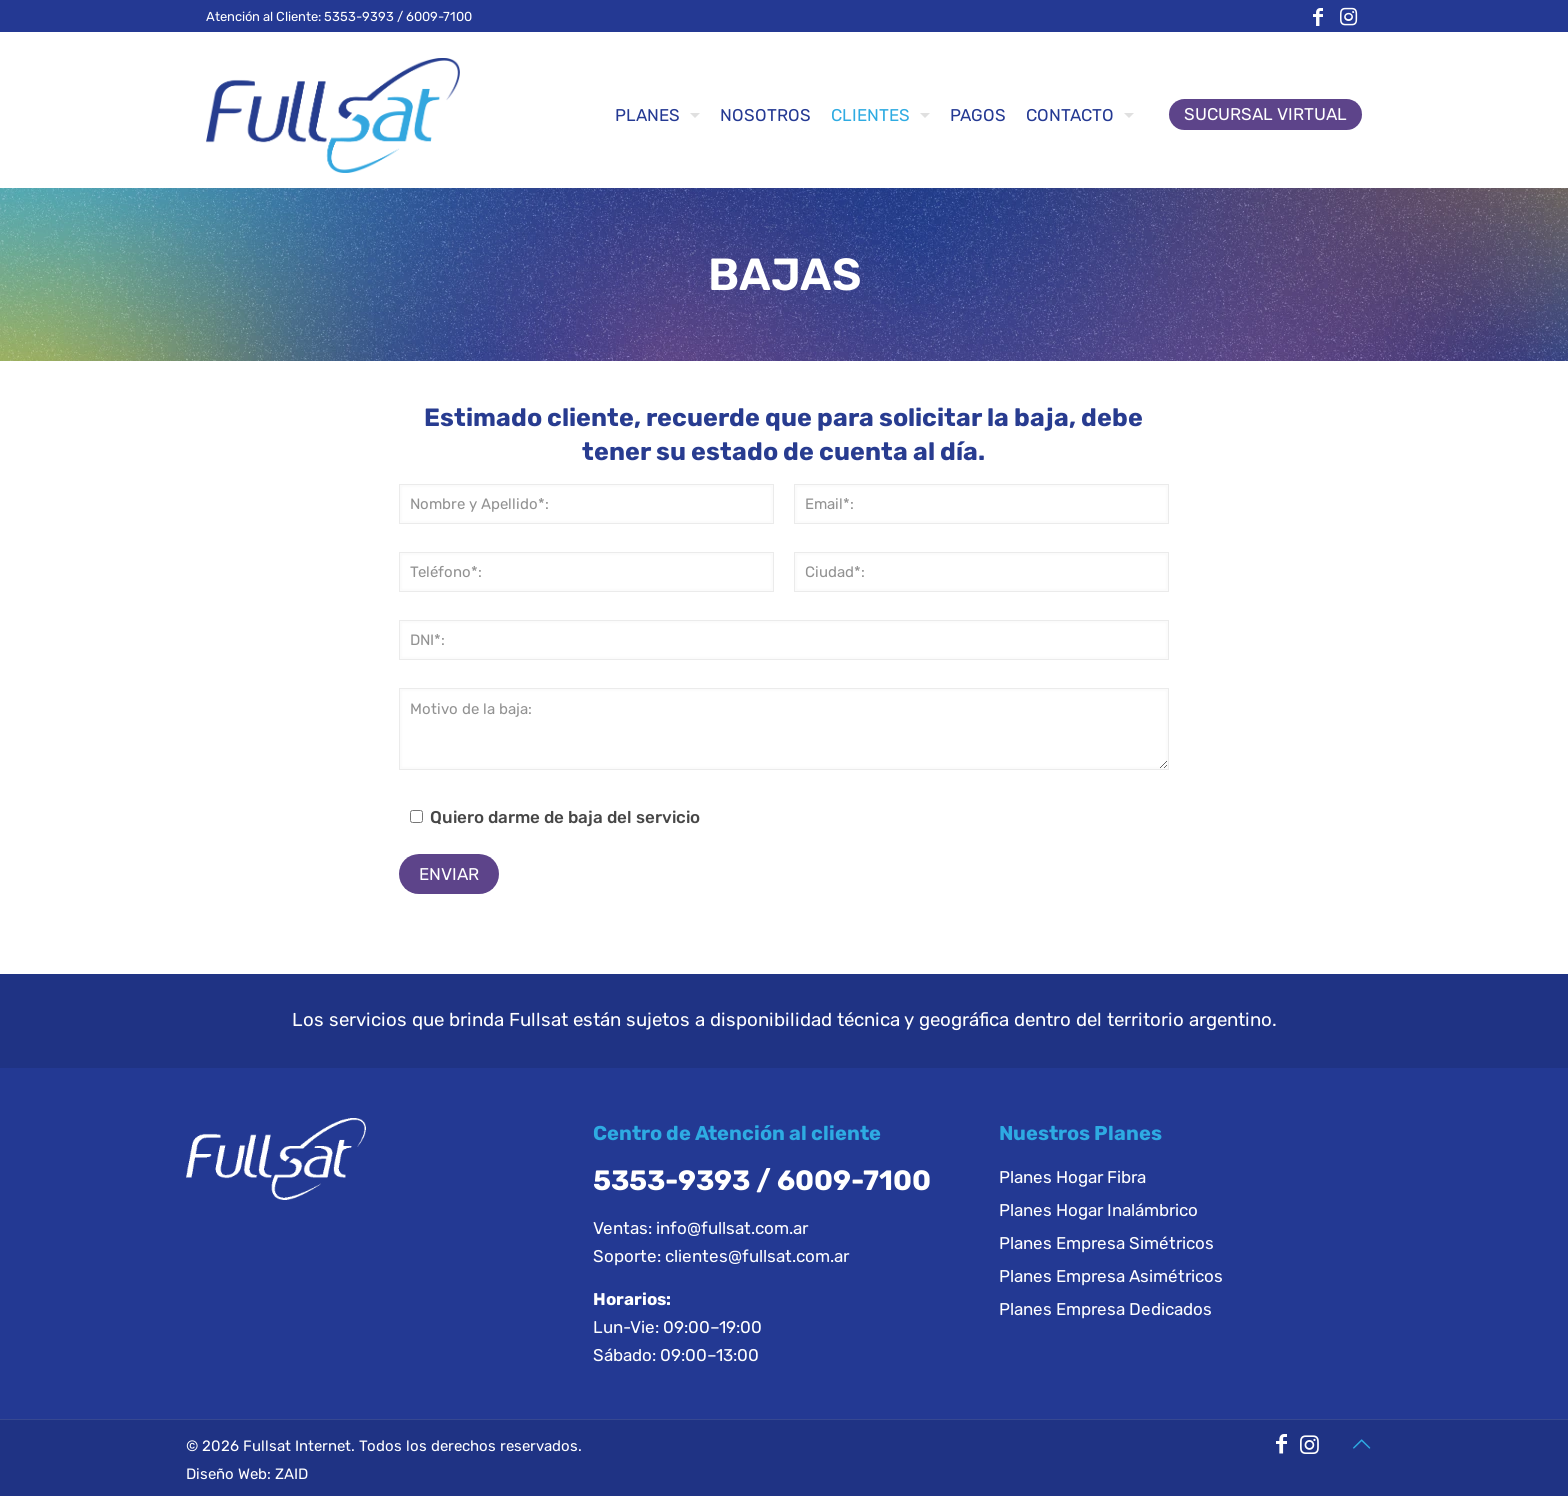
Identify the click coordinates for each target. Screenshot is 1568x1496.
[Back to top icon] (1361, 1444)
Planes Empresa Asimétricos (1111, 1276)
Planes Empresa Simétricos (1106, 1243)
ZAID (291, 1474)
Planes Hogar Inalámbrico (1098, 1210)
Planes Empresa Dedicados (1105, 1309)
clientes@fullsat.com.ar (757, 1256)
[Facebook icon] (1318, 17)
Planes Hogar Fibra (1072, 1177)
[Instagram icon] (1348, 17)
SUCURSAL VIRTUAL (1265, 114)
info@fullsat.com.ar (732, 1228)
